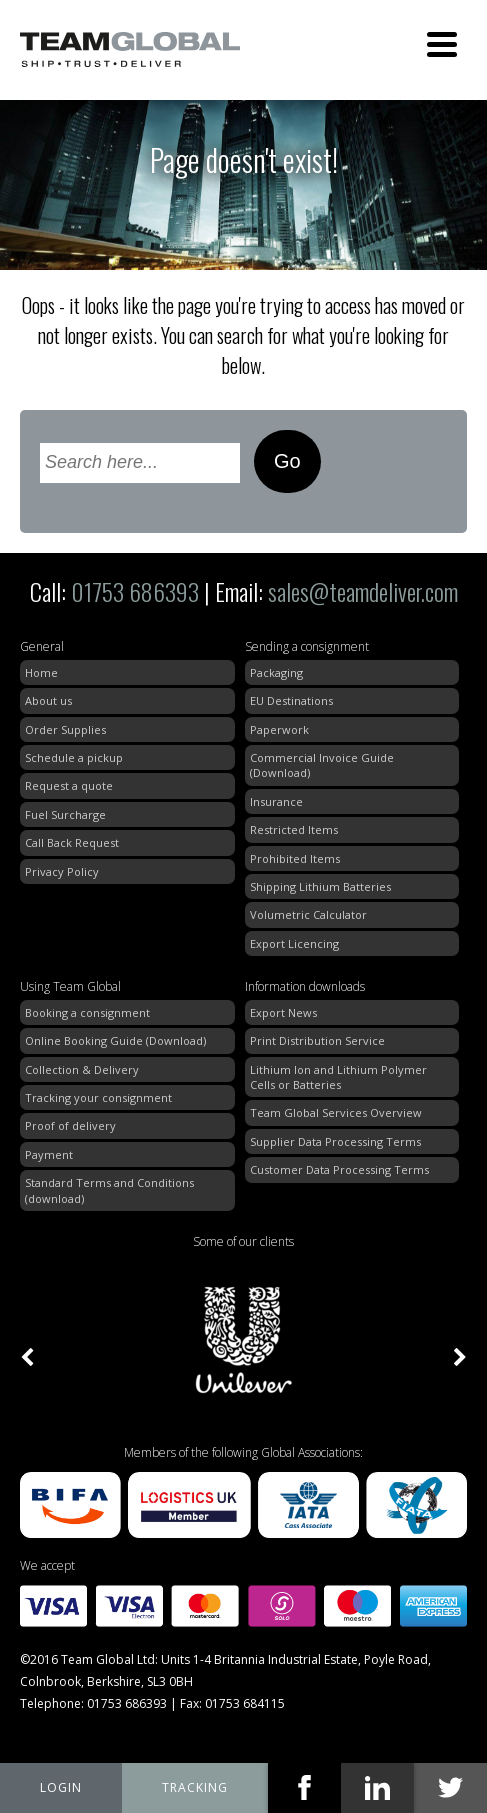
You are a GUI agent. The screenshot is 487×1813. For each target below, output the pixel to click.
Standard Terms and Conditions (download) (109, 1190)
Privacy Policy (62, 871)
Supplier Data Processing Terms (335, 1141)
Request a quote (69, 785)
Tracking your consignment (98, 1097)
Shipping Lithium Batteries (320, 886)
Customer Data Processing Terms (339, 1169)
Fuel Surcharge (65, 814)
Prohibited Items (295, 858)
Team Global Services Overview (336, 1112)
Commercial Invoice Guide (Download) (322, 765)
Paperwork (279, 729)
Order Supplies (65, 729)
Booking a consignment (87, 1012)
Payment (49, 1154)
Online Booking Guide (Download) (115, 1040)
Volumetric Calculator (308, 914)
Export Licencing (294, 943)
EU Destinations (291, 700)
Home (41, 672)
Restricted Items (294, 829)
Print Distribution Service (317, 1040)
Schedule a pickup (74, 757)
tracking (195, 1787)
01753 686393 (135, 591)
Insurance (276, 801)
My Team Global (61, 1788)
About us (48, 700)
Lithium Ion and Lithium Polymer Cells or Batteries (338, 1077)
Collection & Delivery (82, 1069)
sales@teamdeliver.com (363, 591)
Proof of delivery (70, 1125)
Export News (283, 1012)
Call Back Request (72, 842)
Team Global (130, 50)
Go (287, 461)
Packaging (276, 672)
